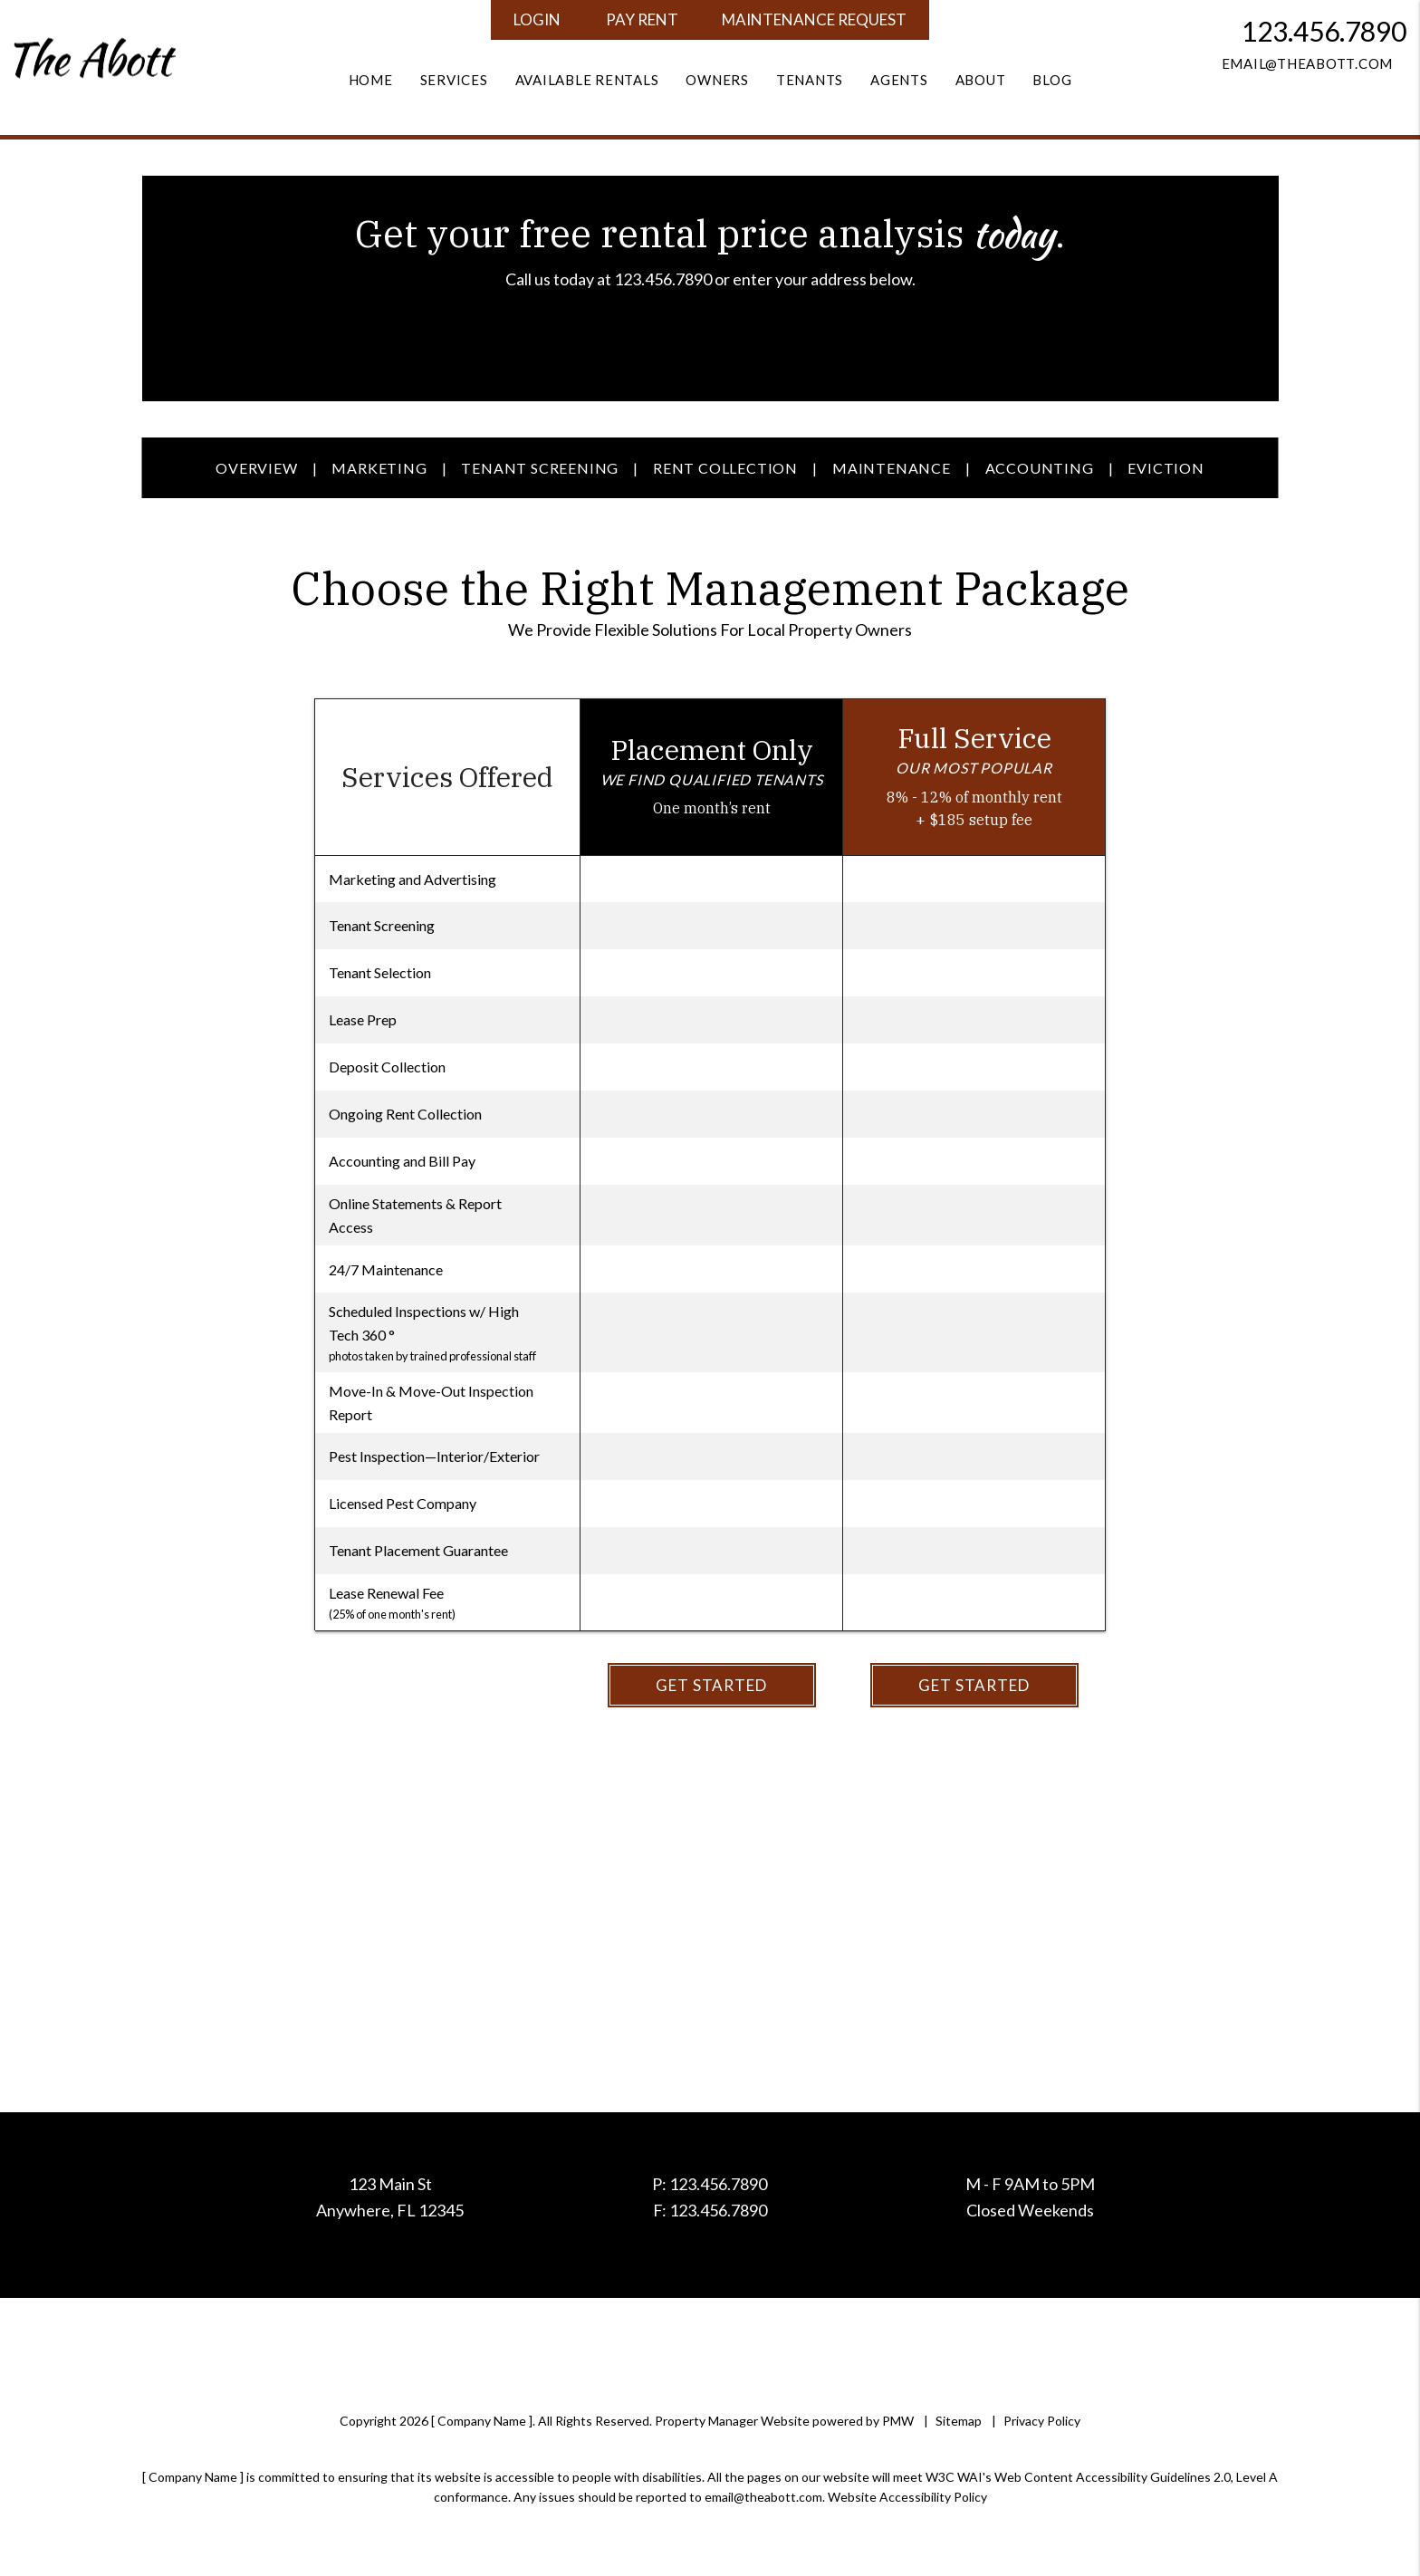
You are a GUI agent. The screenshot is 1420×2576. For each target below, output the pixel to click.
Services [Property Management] (454, 80)
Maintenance (891, 467)
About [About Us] (980, 80)
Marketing (379, 467)
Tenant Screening (540, 467)
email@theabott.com (1308, 63)
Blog (1051, 80)
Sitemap (958, 2420)
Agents (899, 80)
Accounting (1039, 467)
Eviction (1165, 467)
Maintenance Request (814, 19)
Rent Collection (725, 467)
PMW (898, 2420)
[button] (1264, 91)
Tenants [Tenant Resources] (809, 80)
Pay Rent (642, 19)
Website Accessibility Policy (907, 2496)
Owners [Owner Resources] (717, 80)
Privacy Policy (1041, 2420)
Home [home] (371, 80)
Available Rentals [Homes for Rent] (587, 80)
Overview (256, 467)
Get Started (711, 1685)
